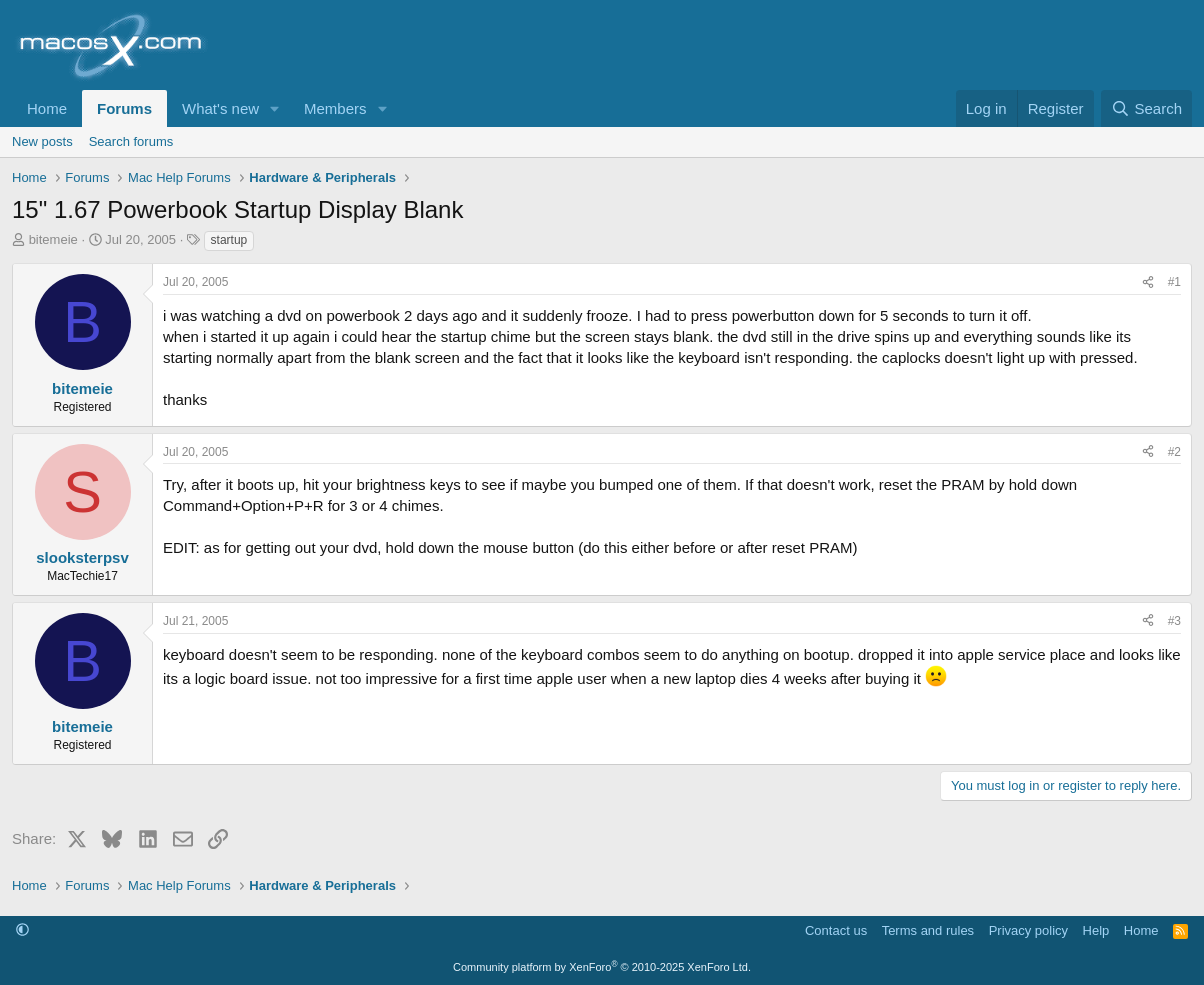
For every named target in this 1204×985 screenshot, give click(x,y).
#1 (1174, 282)
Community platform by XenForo (602, 967)
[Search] (1146, 108)
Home (47, 108)
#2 (1174, 452)
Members (335, 108)
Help (1096, 930)
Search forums (131, 141)
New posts (42, 141)
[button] (275, 108)
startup (229, 240)
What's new (220, 108)
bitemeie (53, 239)
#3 (1174, 621)
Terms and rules (928, 930)
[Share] (1148, 282)
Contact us (836, 930)
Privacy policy (1028, 930)
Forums (124, 108)
